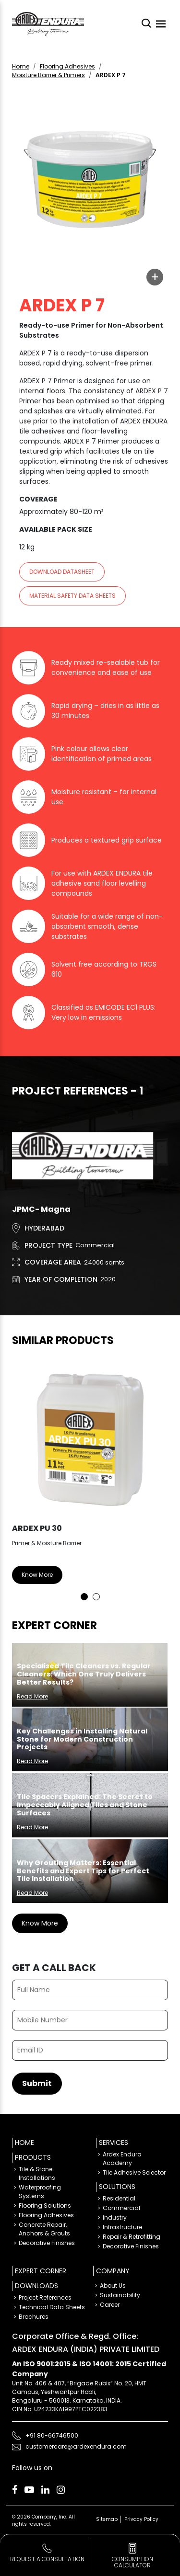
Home (20, 66)
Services (113, 2142)
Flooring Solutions (45, 2205)
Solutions (117, 2186)
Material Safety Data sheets (72, 596)
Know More (37, 1575)
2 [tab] (96, 1596)
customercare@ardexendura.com (76, 2446)
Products (33, 2157)
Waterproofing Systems (40, 2191)
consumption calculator (132, 2562)
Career (110, 2305)
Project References (45, 2297)
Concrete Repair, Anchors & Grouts (44, 2229)
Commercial (121, 2208)
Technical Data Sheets (52, 2307)
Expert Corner (40, 2271)
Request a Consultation (47, 2559)
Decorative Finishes (47, 2243)
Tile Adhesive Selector (134, 2172)
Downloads (36, 2286)
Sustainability (120, 2295)
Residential (119, 2198)
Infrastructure (122, 2227)
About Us (113, 2285)
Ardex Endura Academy (122, 2158)
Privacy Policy (141, 2519)
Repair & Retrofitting (131, 2237)
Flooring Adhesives (67, 66)
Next (153, 1478)
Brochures (33, 2317)
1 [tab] (84, 1596)
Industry (115, 2217)
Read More (32, 1696)
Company (113, 2271)
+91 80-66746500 (51, 2435)
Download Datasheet (62, 572)
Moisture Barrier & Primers (48, 75)
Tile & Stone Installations (37, 2173)
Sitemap (107, 2519)
